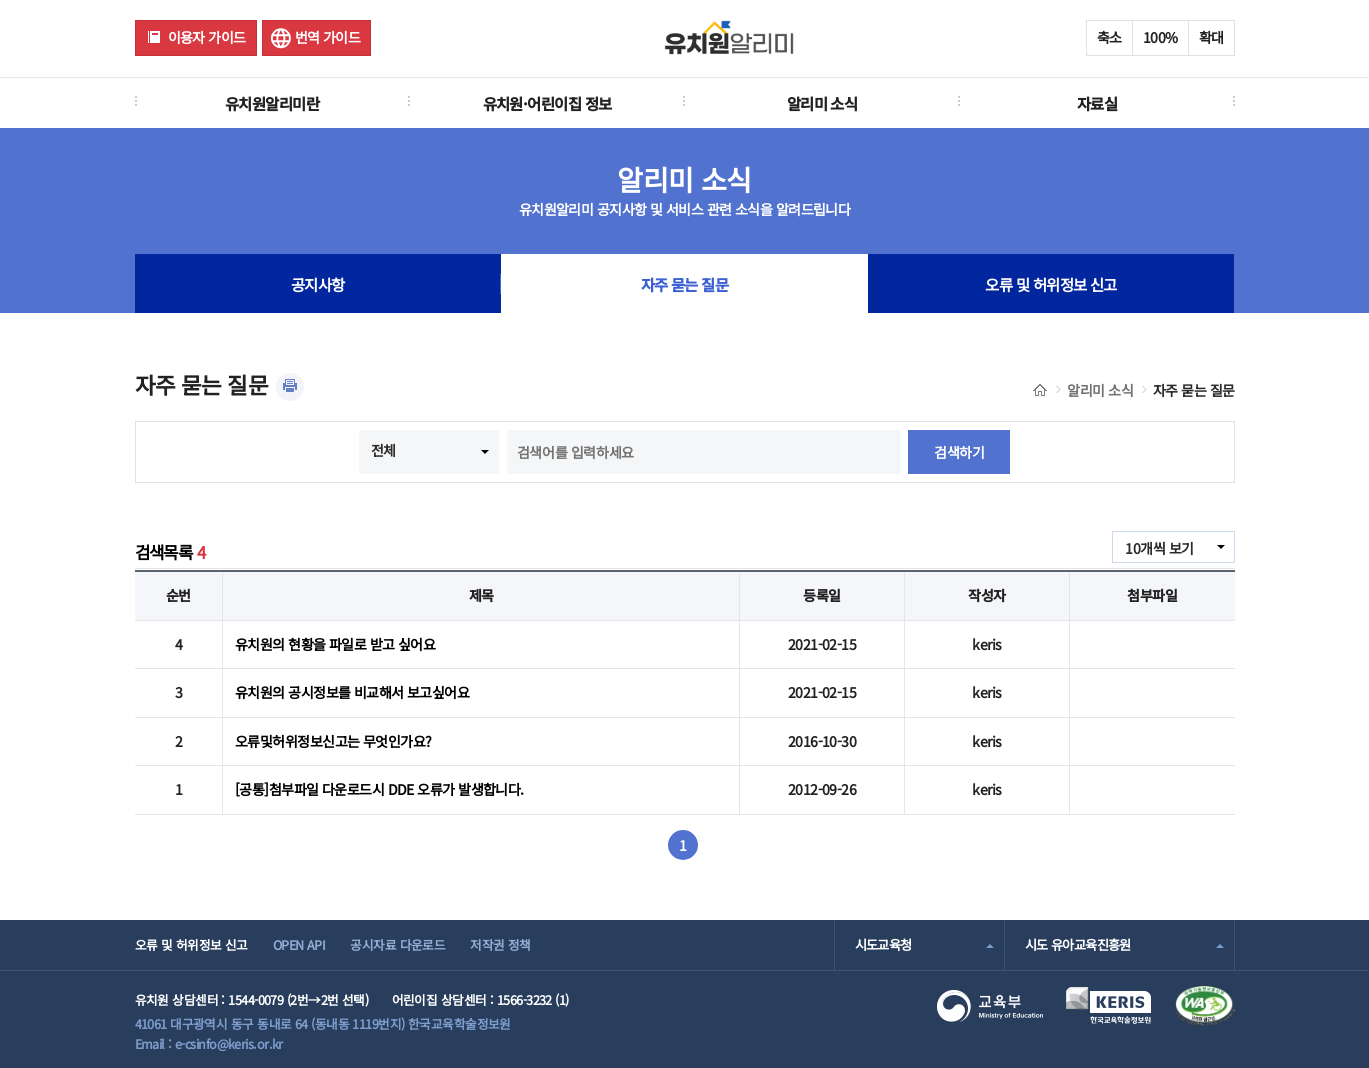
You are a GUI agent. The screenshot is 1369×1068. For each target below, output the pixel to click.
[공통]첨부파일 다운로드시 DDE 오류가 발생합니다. (379, 789)
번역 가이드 (328, 37)
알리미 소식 (822, 103)
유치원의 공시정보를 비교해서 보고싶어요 (352, 692)
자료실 (1097, 103)
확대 (1211, 37)
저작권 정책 (500, 944)
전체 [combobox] (383, 450)
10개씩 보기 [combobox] (1159, 548)
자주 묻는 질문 (685, 284)
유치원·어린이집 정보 (547, 103)
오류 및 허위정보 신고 (1050, 284)
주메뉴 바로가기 (0, 0)
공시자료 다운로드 (397, 944)
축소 (1109, 37)
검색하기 (959, 452)
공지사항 (318, 284)
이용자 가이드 (207, 37)
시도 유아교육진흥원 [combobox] (1078, 944)
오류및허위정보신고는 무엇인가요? (333, 741)
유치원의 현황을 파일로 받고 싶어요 (335, 644)
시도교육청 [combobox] (883, 944)
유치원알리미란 (272, 103)
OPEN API (299, 944)
